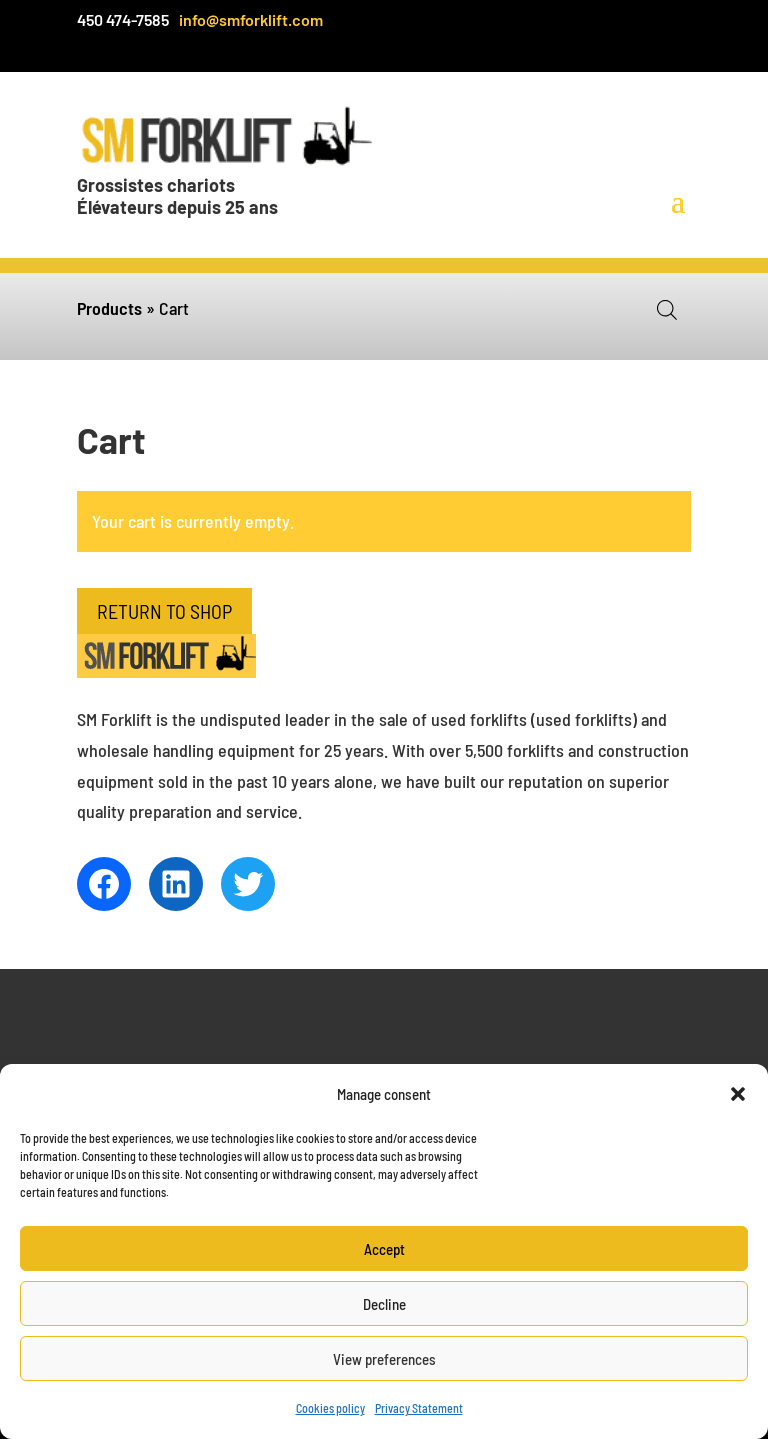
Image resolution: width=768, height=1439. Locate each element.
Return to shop (164, 611)
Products (109, 308)
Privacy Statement (419, 1408)
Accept (384, 1249)
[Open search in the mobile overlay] (667, 309)
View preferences (384, 1359)
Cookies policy (330, 1408)
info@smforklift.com (251, 19)
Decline (384, 1304)
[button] (738, 1094)
